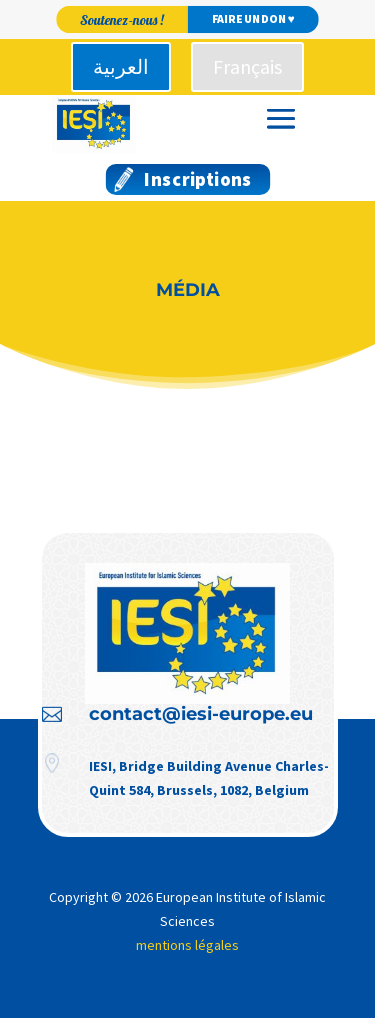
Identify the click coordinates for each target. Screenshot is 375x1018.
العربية (121, 66)
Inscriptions (198, 179)
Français (247, 66)
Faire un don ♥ (253, 19)
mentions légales (187, 945)
